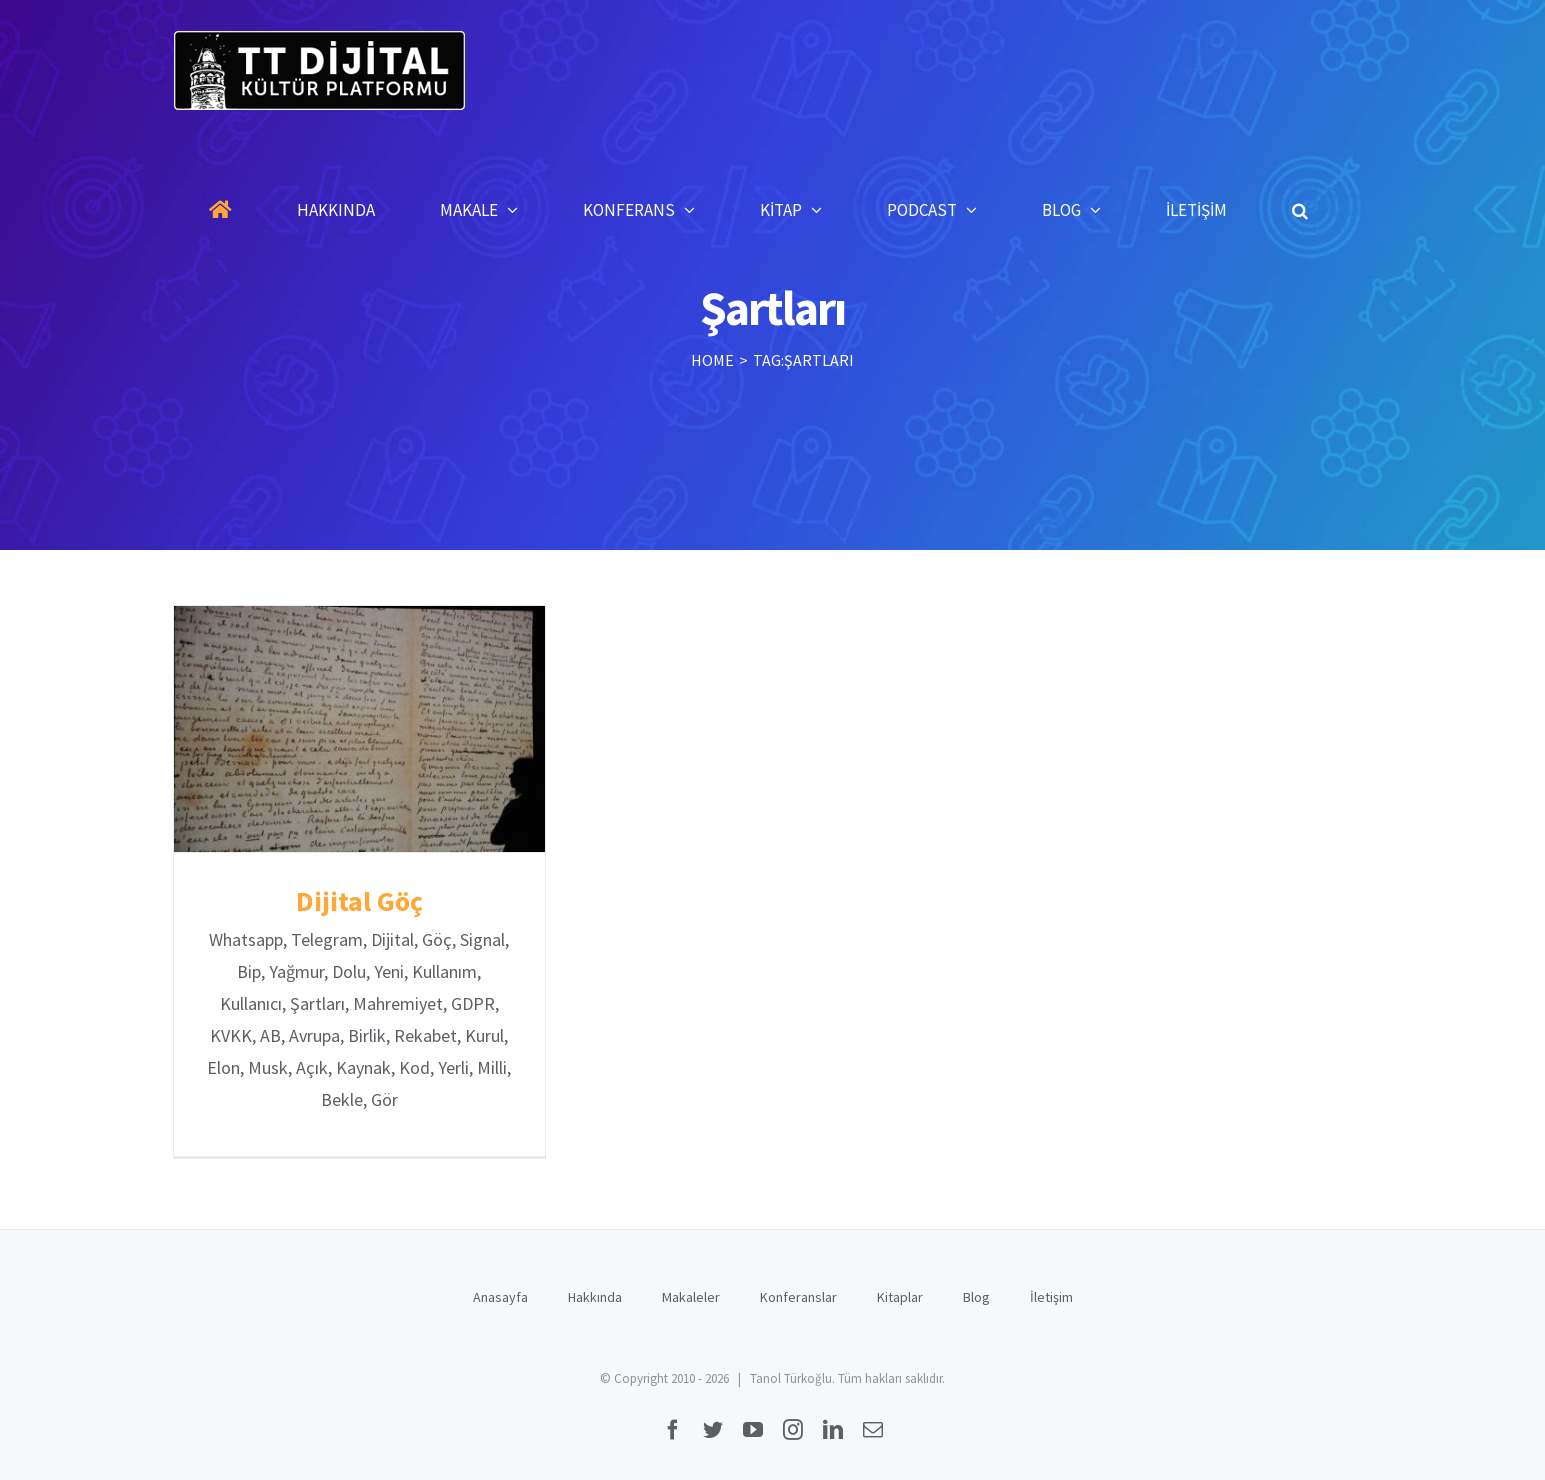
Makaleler (691, 1297)
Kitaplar (900, 1297)
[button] (1300, 210)
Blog (976, 1297)
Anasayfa (500, 1297)
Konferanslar (798, 1297)
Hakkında (595, 1297)
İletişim (1051, 1297)
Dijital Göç (359, 901)
